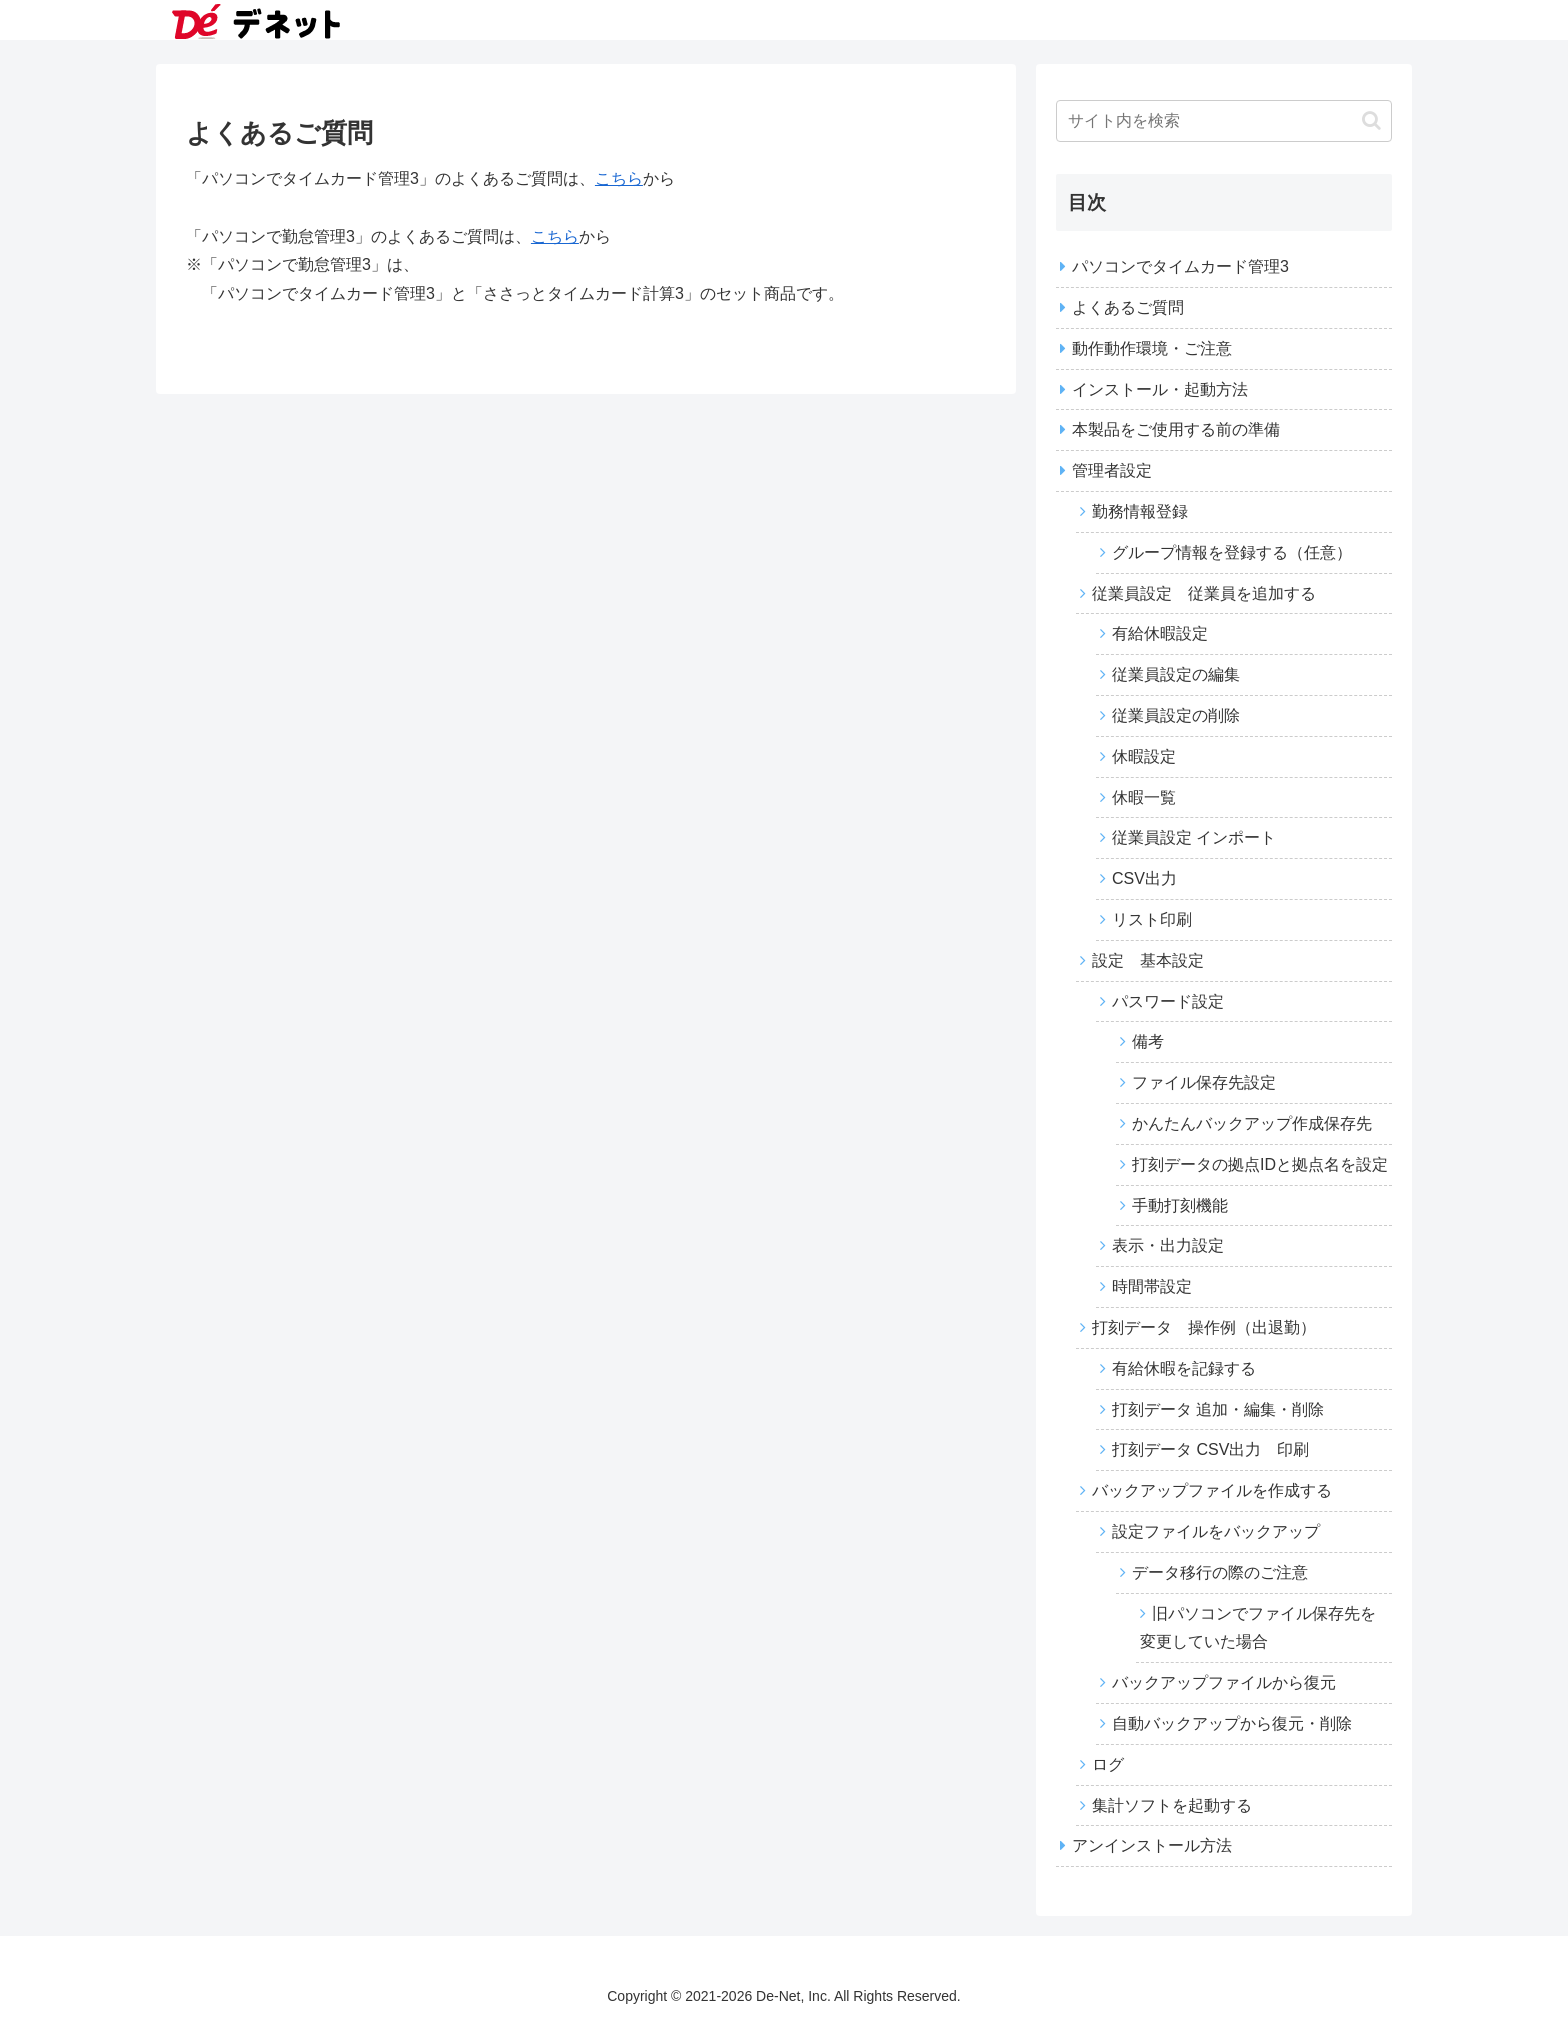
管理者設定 (1112, 470)
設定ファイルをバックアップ (1216, 1531)
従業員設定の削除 (1176, 715)
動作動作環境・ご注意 (1152, 348)
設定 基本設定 (1148, 960)
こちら (619, 178)
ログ (1108, 1764)
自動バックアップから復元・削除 (1232, 1723)
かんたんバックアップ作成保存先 (1252, 1123)
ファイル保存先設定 (1204, 1082)
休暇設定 (1144, 756)
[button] (1371, 120)
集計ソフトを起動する (1172, 1805)
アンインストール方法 (1152, 1845)
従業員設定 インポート (1194, 837)
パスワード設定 (1168, 1001)
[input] (1224, 121)
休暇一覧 (1144, 797)
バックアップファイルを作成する (1212, 1490)
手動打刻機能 (1180, 1205)
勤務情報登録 (1140, 511)
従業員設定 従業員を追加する (1204, 593)
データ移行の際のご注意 (1220, 1572)
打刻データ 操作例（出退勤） (1204, 1327)
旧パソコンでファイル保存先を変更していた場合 (1258, 1628)
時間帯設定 (1152, 1286)
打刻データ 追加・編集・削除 (1218, 1409)
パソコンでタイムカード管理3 (1180, 266)
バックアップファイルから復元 (1224, 1682)
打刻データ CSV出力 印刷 (1210, 1449)
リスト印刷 (1152, 919)
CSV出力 (1144, 878)
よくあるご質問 (1128, 307)
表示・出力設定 (1168, 1245)
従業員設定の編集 (1176, 674)
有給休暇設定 (1160, 633)
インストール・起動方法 (1160, 389)
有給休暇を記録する (1184, 1368)
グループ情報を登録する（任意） (1232, 552)
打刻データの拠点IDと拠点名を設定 (1260, 1164)
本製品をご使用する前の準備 (1176, 429)
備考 (1148, 1041)
